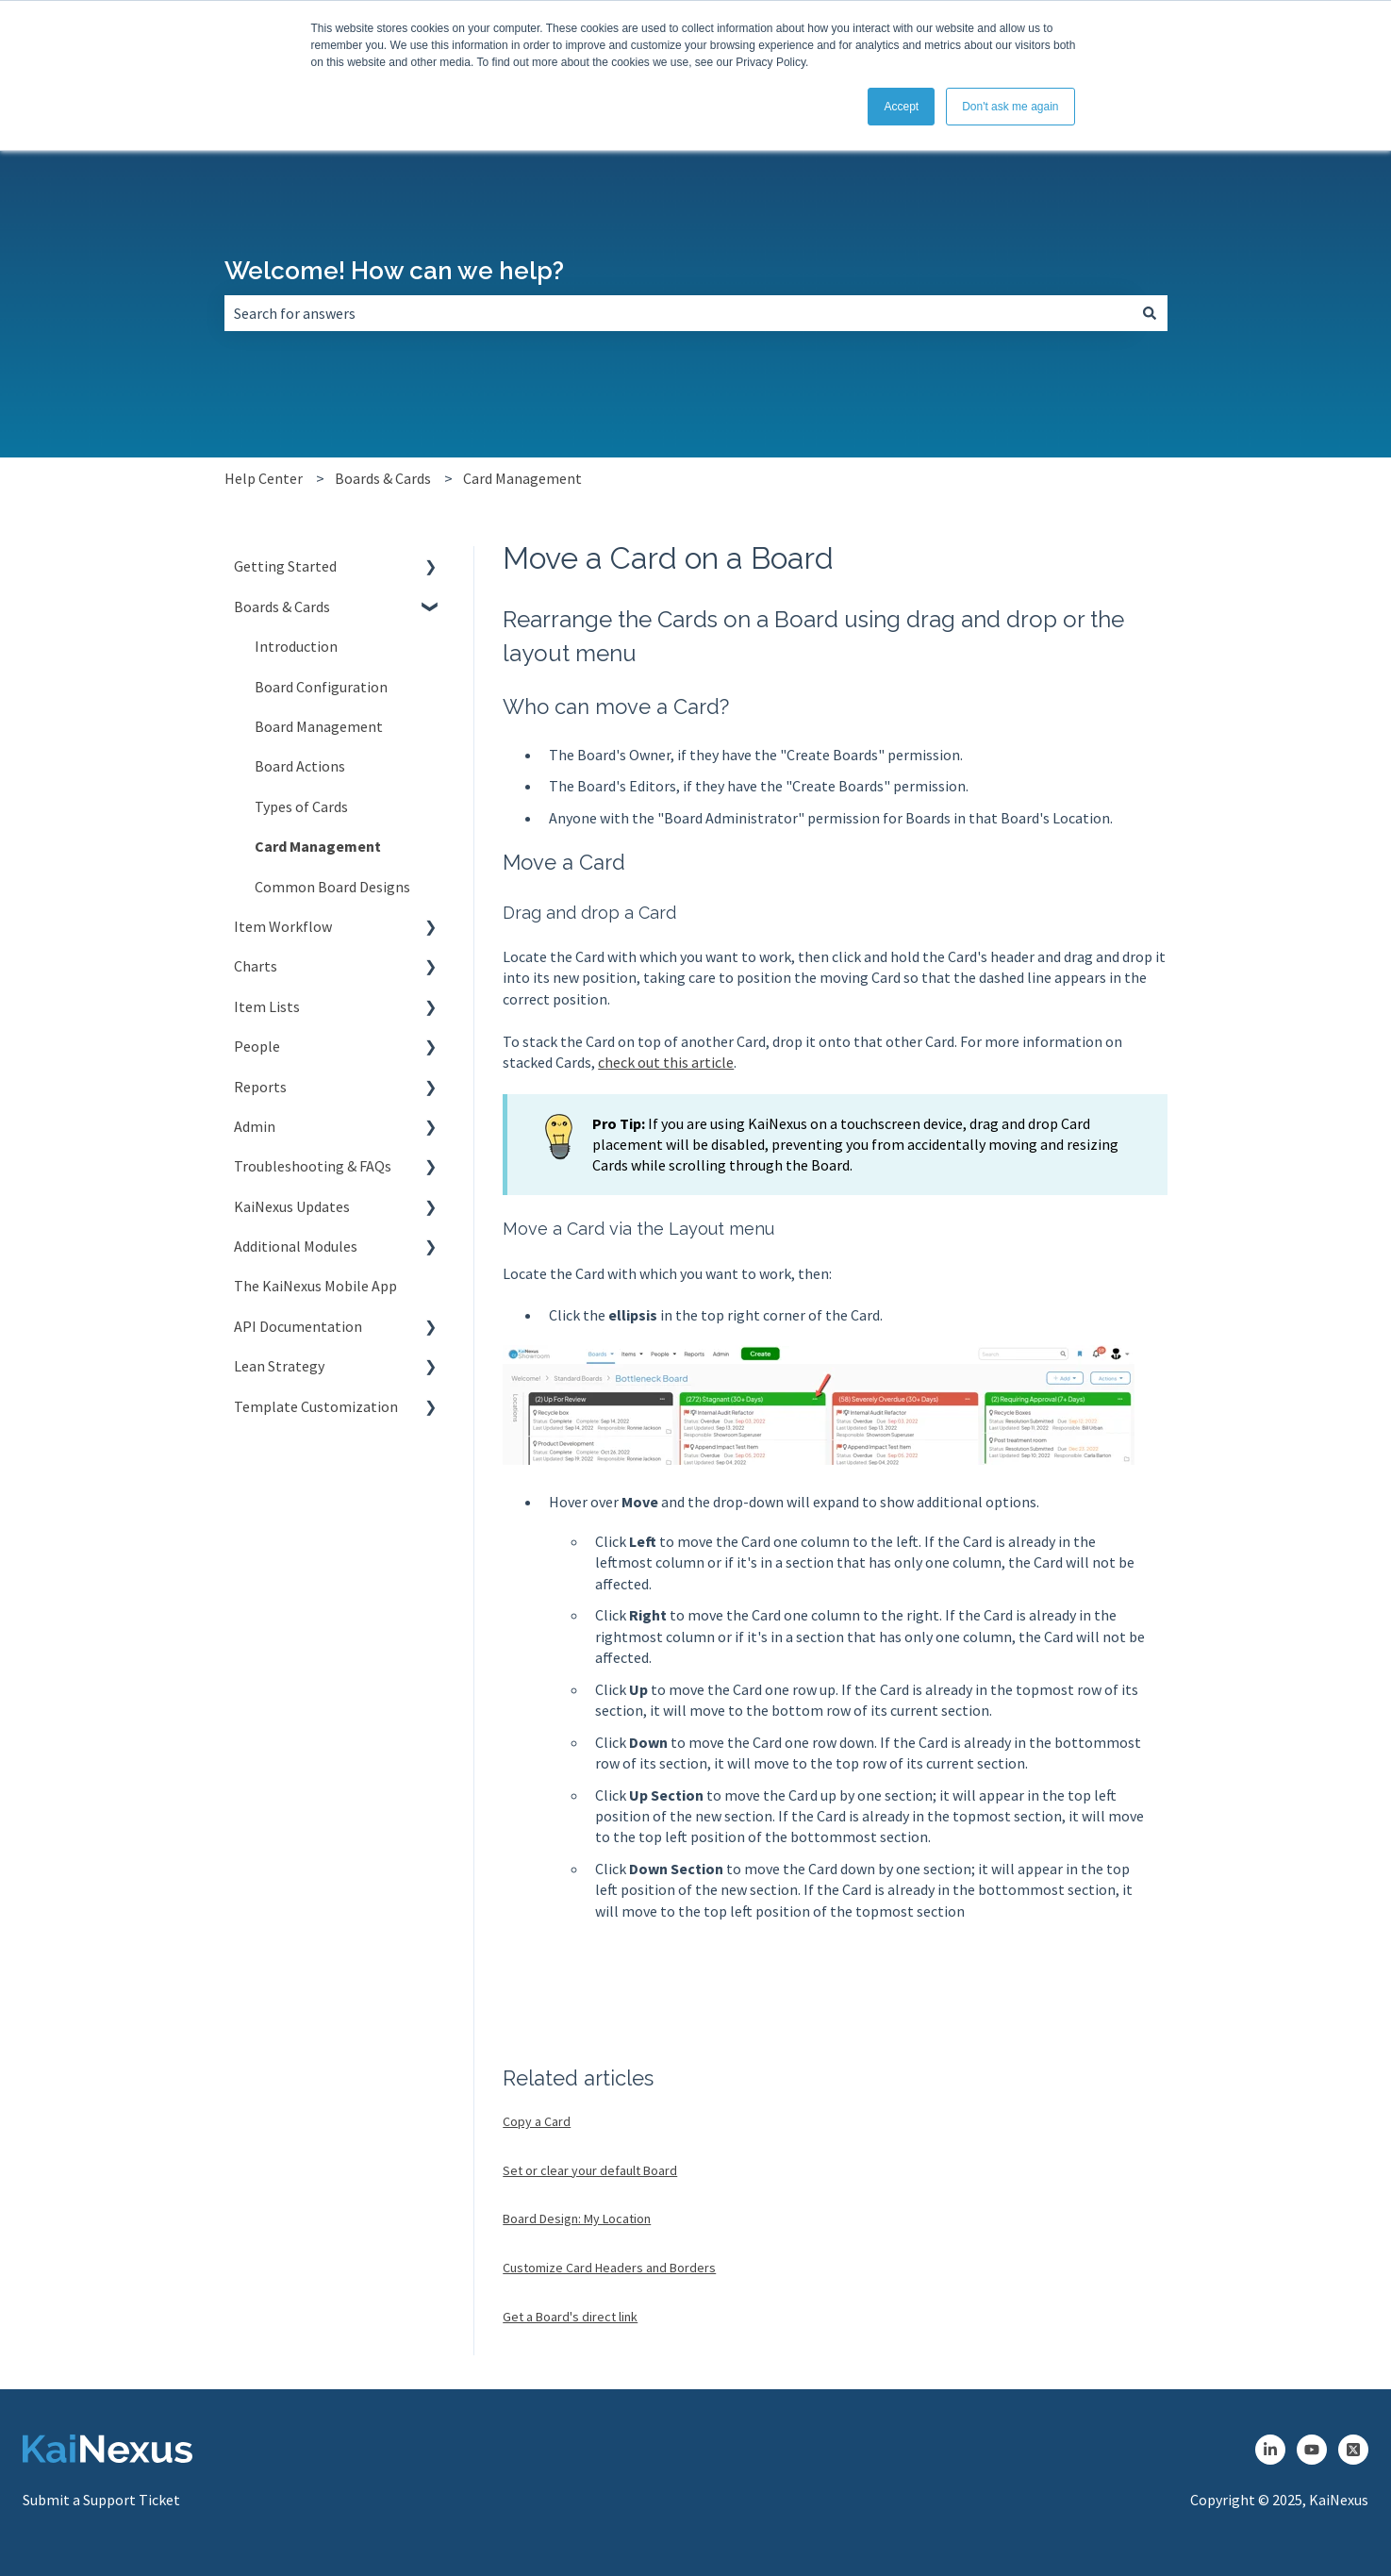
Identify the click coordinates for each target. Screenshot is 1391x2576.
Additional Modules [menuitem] (295, 1246)
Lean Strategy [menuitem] (279, 1365)
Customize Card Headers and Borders (609, 2267)
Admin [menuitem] (254, 1126)
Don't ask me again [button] (1010, 106)
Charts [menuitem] (255, 965)
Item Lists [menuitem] (267, 1006)
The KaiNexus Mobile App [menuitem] (315, 1285)
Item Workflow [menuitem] (283, 926)
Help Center (263, 478)
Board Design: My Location (577, 2218)
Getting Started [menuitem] (285, 566)
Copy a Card (537, 2121)
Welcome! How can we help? (394, 271)
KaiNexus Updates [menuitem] (292, 1206)
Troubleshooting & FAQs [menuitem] (312, 1165)
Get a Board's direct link (570, 2316)
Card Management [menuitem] (318, 846)
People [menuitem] (257, 1046)
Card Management (522, 478)
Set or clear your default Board (590, 2170)
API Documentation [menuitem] (298, 1326)
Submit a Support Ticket (101, 2499)
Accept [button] (901, 106)
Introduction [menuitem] (296, 646)
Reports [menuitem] (260, 1086)
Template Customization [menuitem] (316, 1406)
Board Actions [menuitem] (300, 765)
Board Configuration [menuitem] (321, 686)
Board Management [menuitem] (319, 726)
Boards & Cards (383, 478)
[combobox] (678, 313)
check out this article (666, 1062)
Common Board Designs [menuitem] (332, 886)
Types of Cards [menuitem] (301, 806)
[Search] (1149, 313)
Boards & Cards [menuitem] (282, 606)
